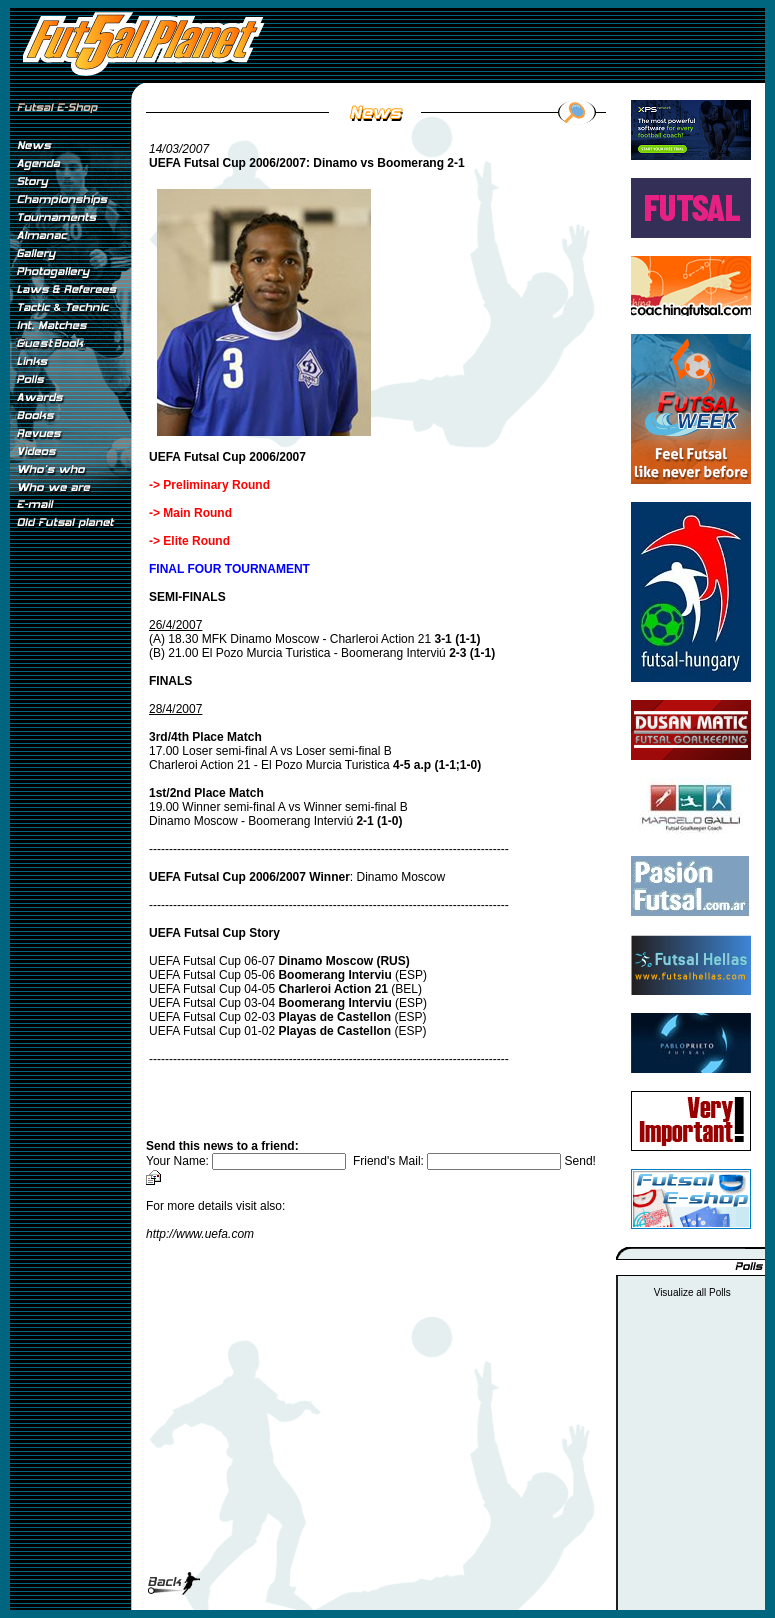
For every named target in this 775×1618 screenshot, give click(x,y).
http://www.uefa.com (200, 1234)
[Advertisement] (70, 869)
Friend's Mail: (459, 1161)
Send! (580, 1161)
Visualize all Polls (692, 1292)
